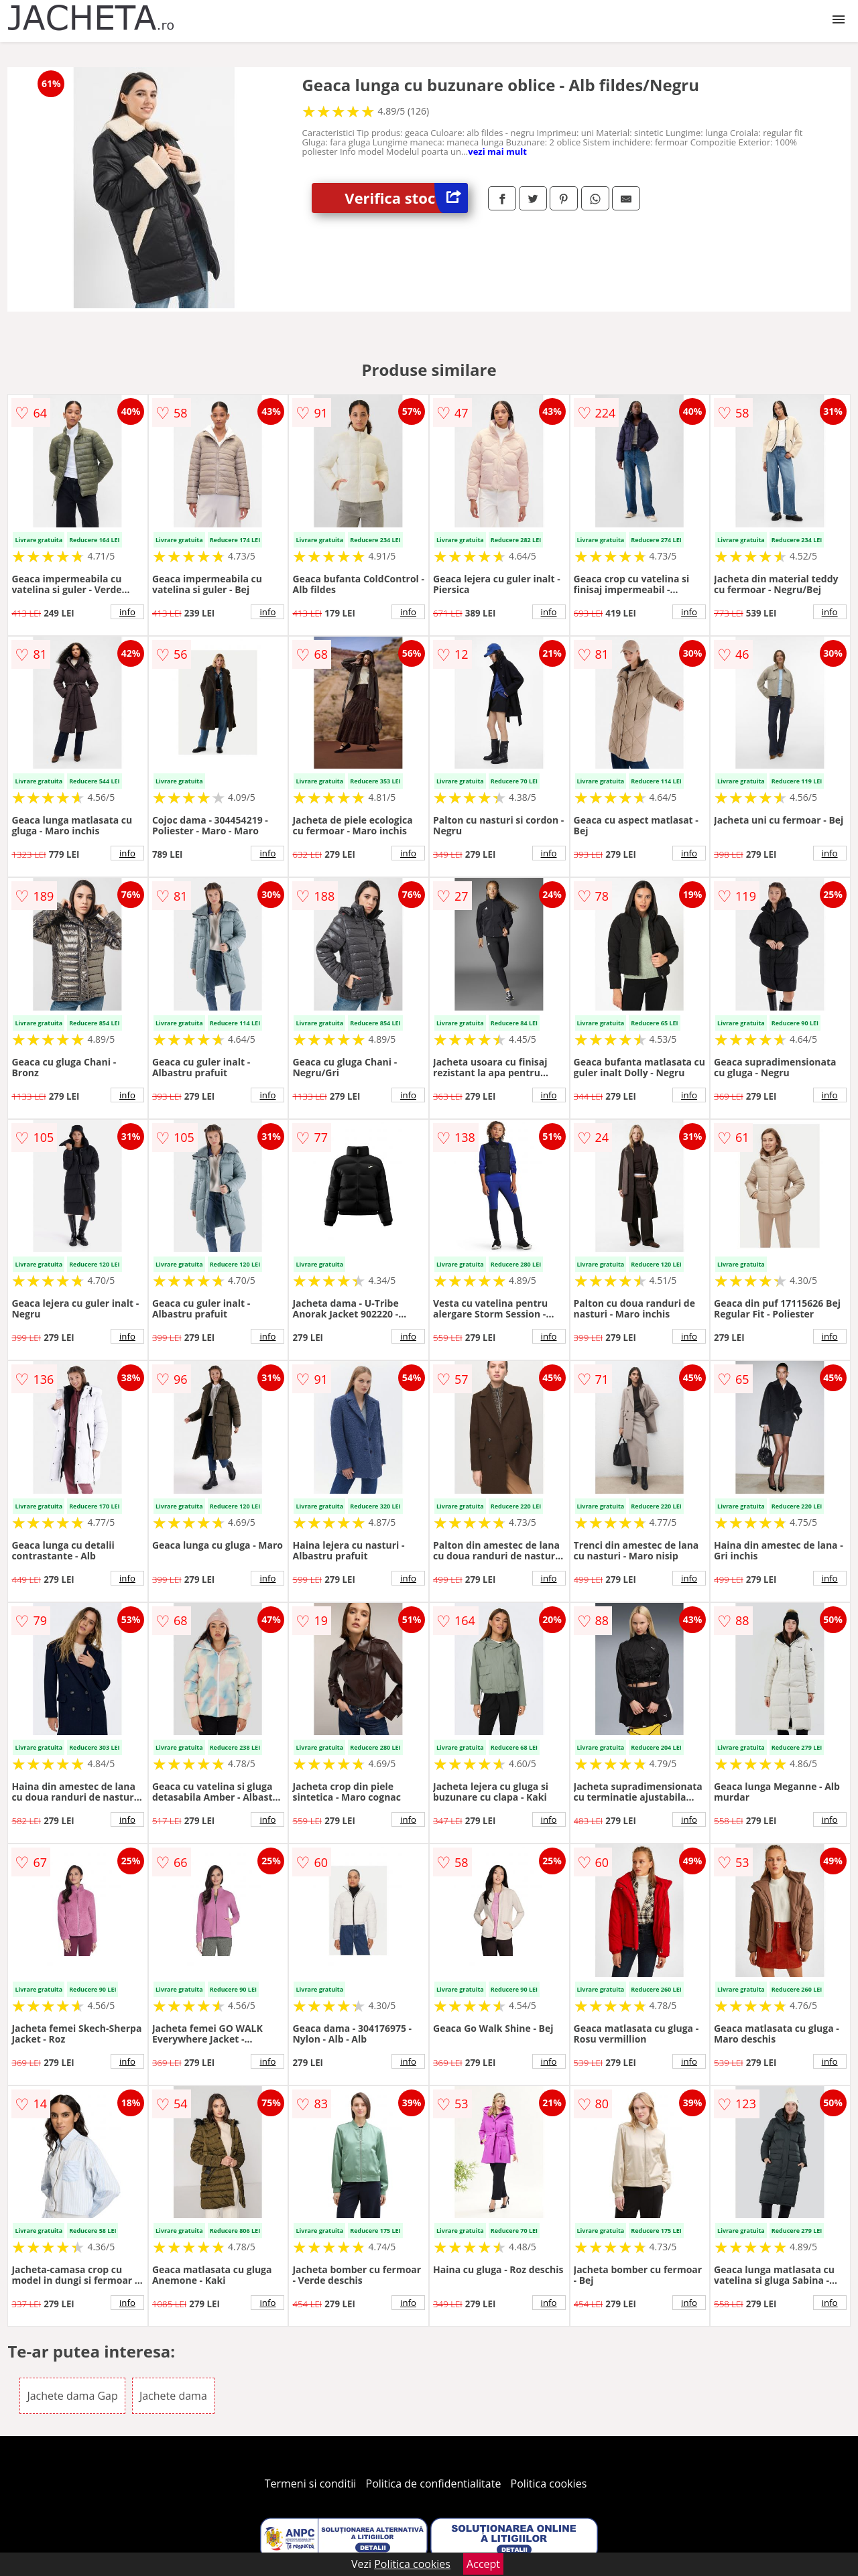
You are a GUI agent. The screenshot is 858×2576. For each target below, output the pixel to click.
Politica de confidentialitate (433, 2483)
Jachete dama (173, 2395)
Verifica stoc (406, 198)
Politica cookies (549, 2483)
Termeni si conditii (311, 2483)
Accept (483, 2564)
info (127, 612)
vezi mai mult (497, 151)
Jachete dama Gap (72, 2395)
